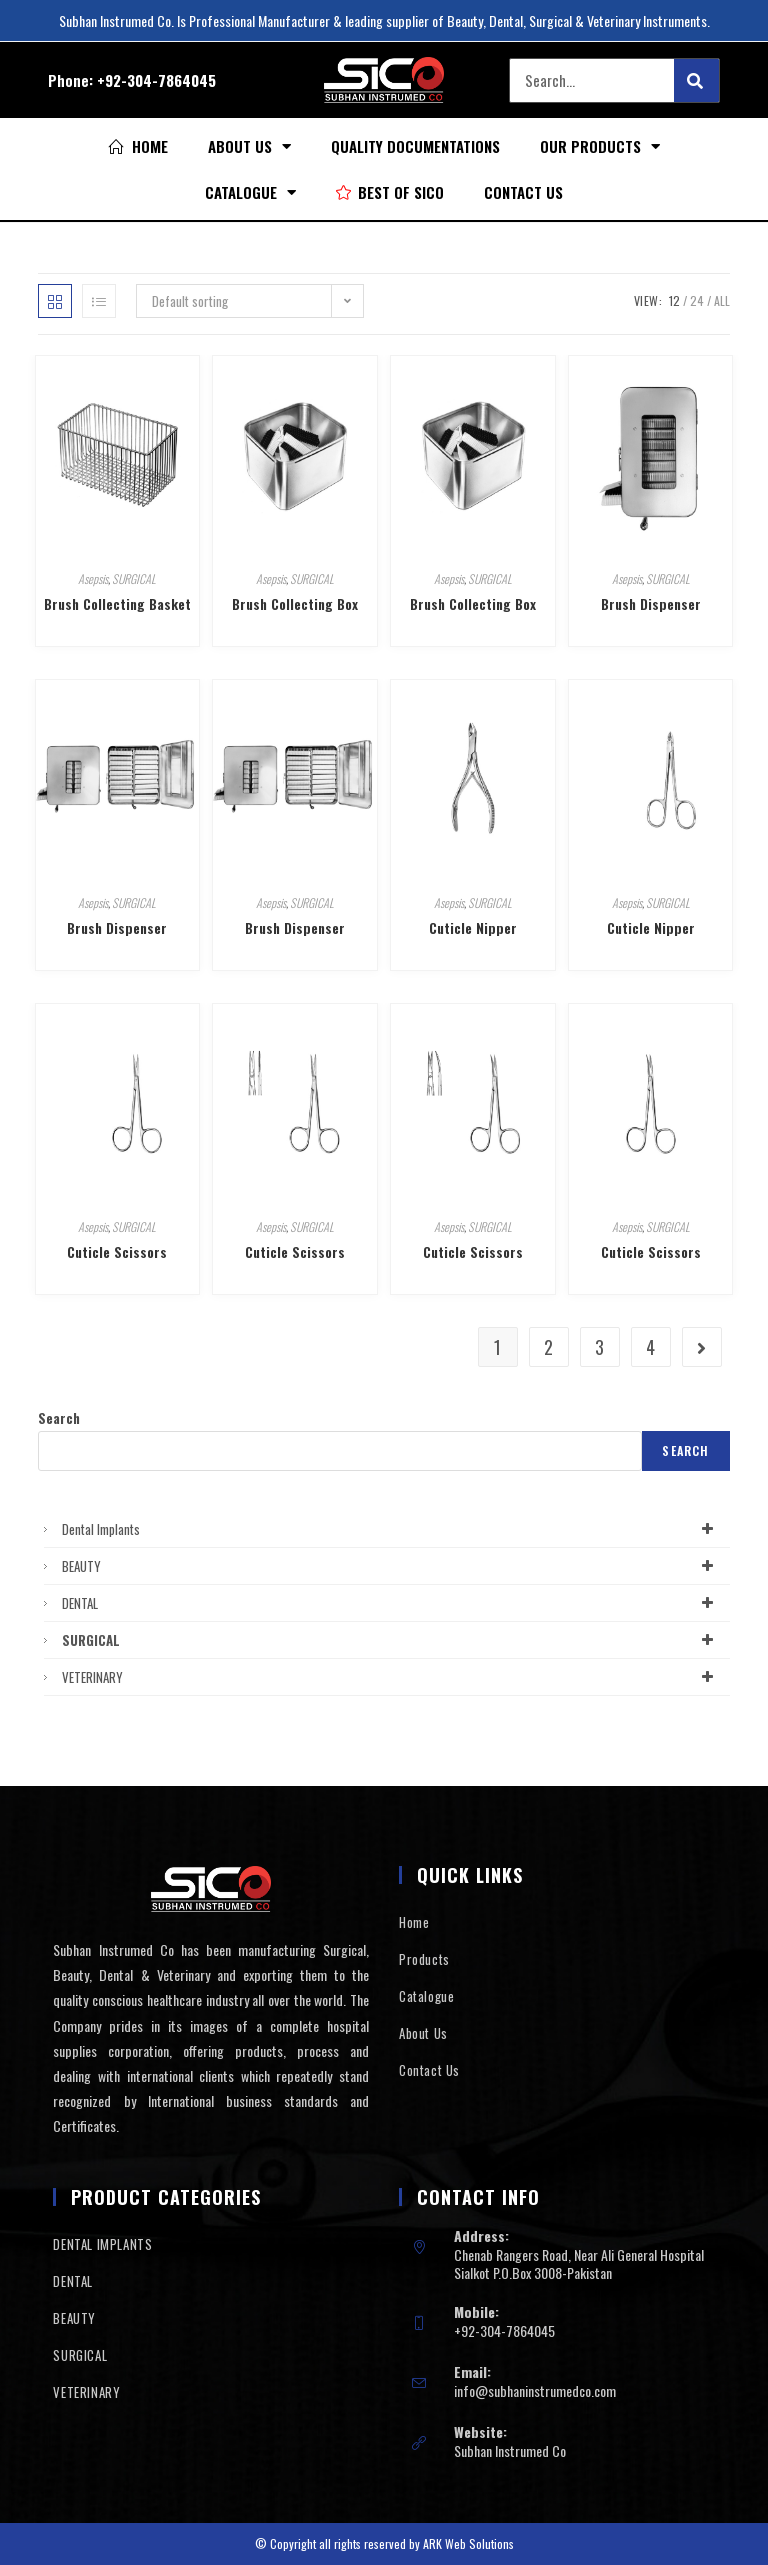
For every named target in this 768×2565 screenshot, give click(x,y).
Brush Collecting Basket (117, 603)
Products (424, 1959)
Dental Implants (390, 1529)
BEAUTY (390, 1566)
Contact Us (523, 192)
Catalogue (250, 192)
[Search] (696, 80)
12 (674, 300)
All (722, 300)
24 (697, 300)
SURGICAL (134, 578)
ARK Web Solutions (468, 2543)
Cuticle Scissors (117, 1251)
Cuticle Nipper (473, 927)
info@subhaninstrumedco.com (535, 2390)
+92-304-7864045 (156, 80)
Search (59, 1418)
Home (414, 1922)
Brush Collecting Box (295, 603)
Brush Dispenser (651, 603)
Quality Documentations (415, 146)
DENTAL (390, 1603)
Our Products (600, 146)
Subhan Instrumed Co (510, 2450)
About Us (249, 146)
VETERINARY (390, 1677)
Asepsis (93, 578)
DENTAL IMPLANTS (102, 2244)
